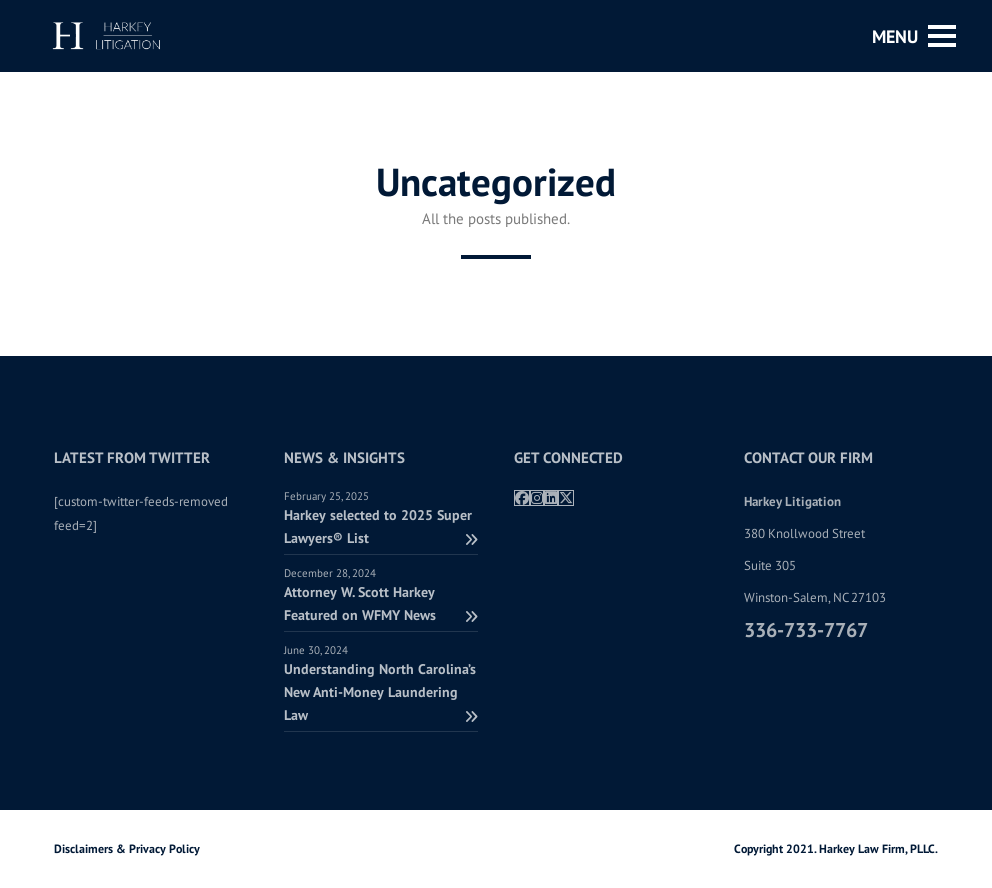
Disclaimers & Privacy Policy (127, 848)
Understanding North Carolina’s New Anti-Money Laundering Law (381, 692)
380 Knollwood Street (804, 533)
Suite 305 (770, 565)
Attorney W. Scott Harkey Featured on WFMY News (381, 603)
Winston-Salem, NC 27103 (815, 597)
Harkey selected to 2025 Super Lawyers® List (381, 526)
